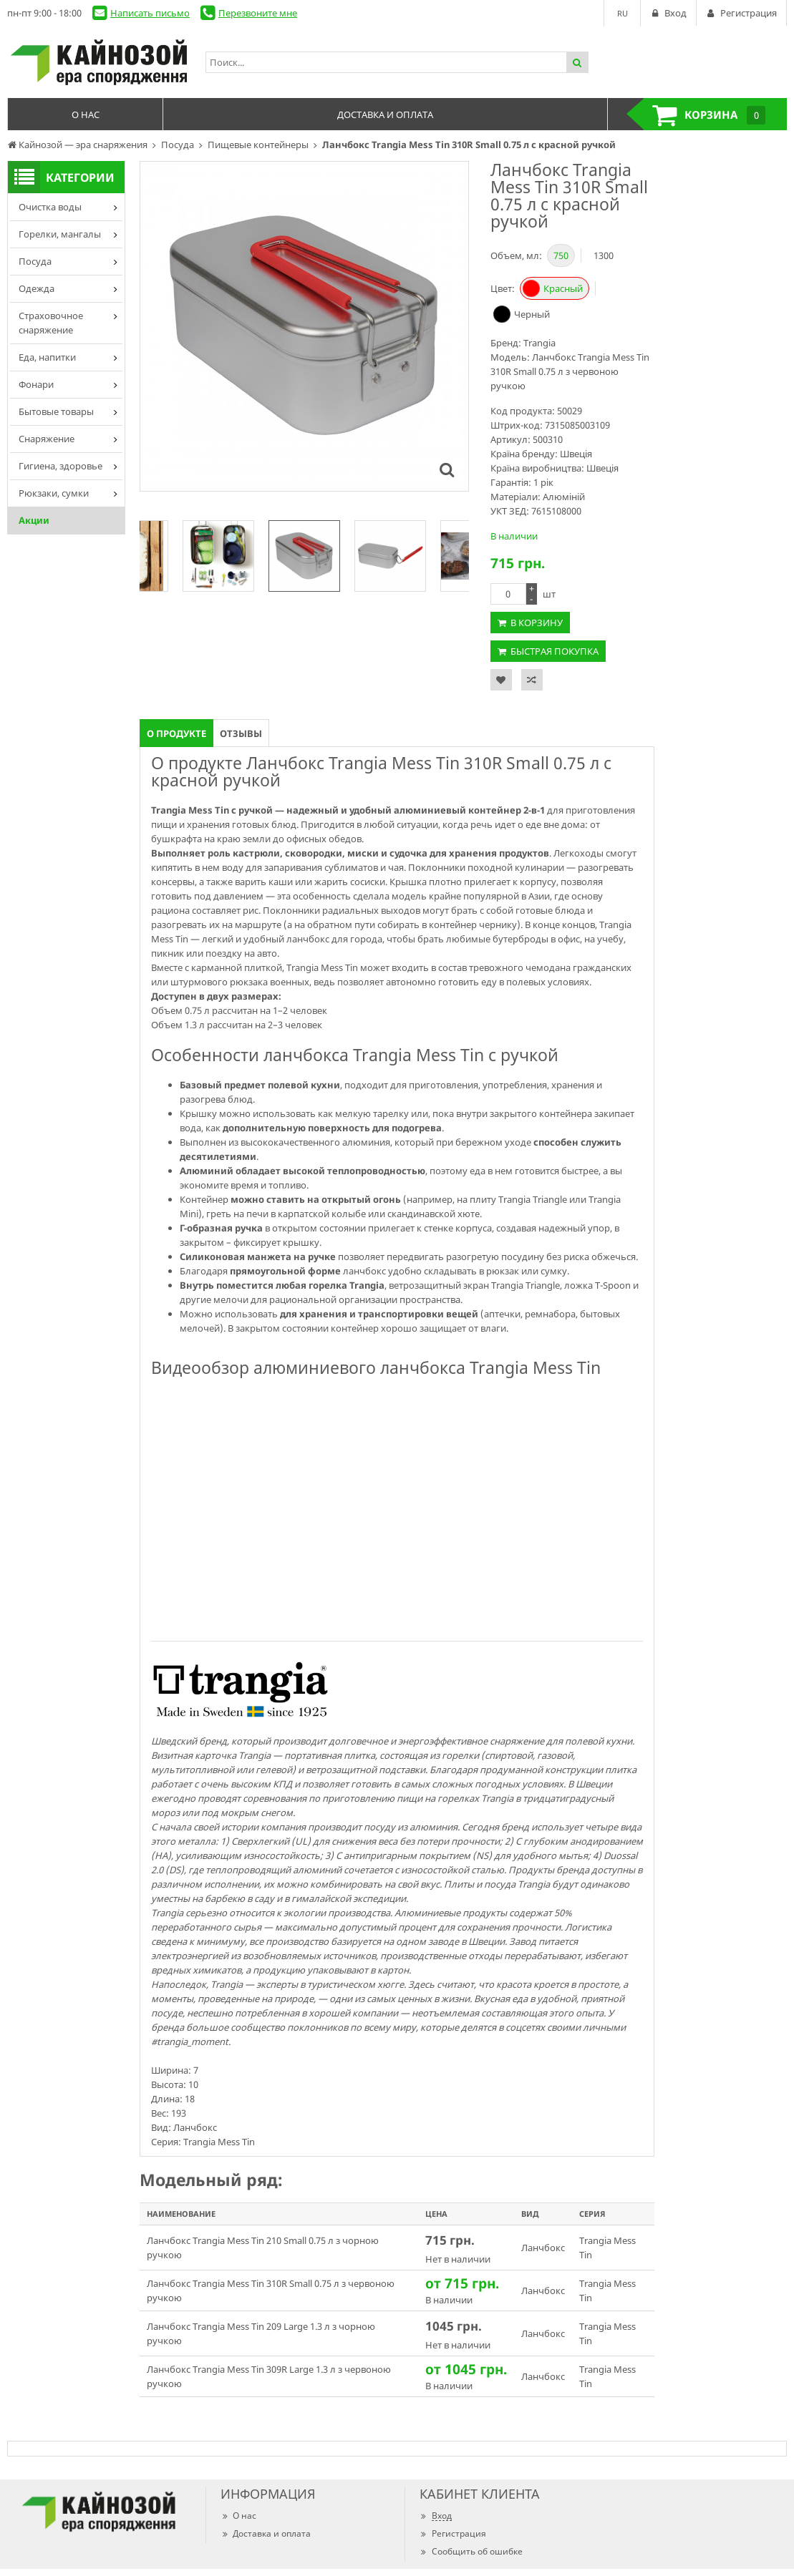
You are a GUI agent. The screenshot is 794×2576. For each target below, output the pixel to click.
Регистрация (453, 2533)
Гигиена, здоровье (60, 465)
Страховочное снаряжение (51, 322)
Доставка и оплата (266, 2533)
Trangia (539, 342)
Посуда (35, 261)
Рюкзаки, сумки (54, 493)
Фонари (36, 384)
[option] (304, 556)
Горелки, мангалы (60, 234)
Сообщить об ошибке (471, 2551)
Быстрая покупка (554, 651)
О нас (238, 2515)
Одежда (36, 288)
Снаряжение (46, 438)
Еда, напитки (47, 357)
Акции (34, 520)
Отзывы (241, 733)
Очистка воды (50, 206)
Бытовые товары (56, 411)
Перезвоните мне (257, 12)
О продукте (176, 733)
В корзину (536, 622)
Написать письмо (150, 12)
